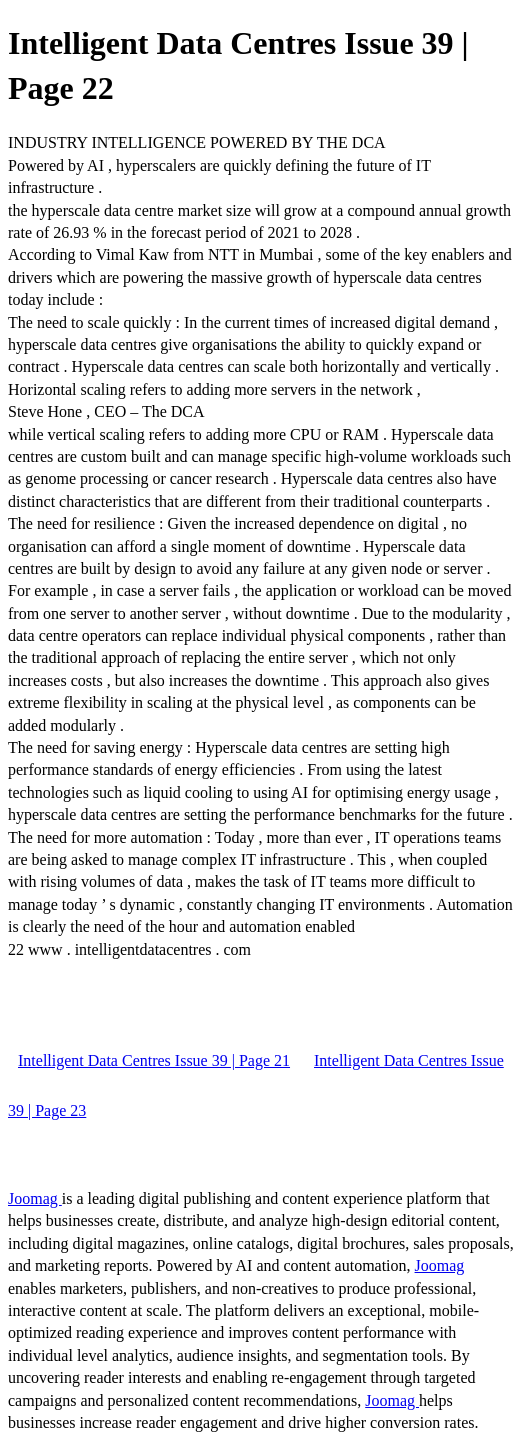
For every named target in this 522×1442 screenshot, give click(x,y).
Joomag (35, 1198)
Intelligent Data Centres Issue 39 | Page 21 (154, 1060)
